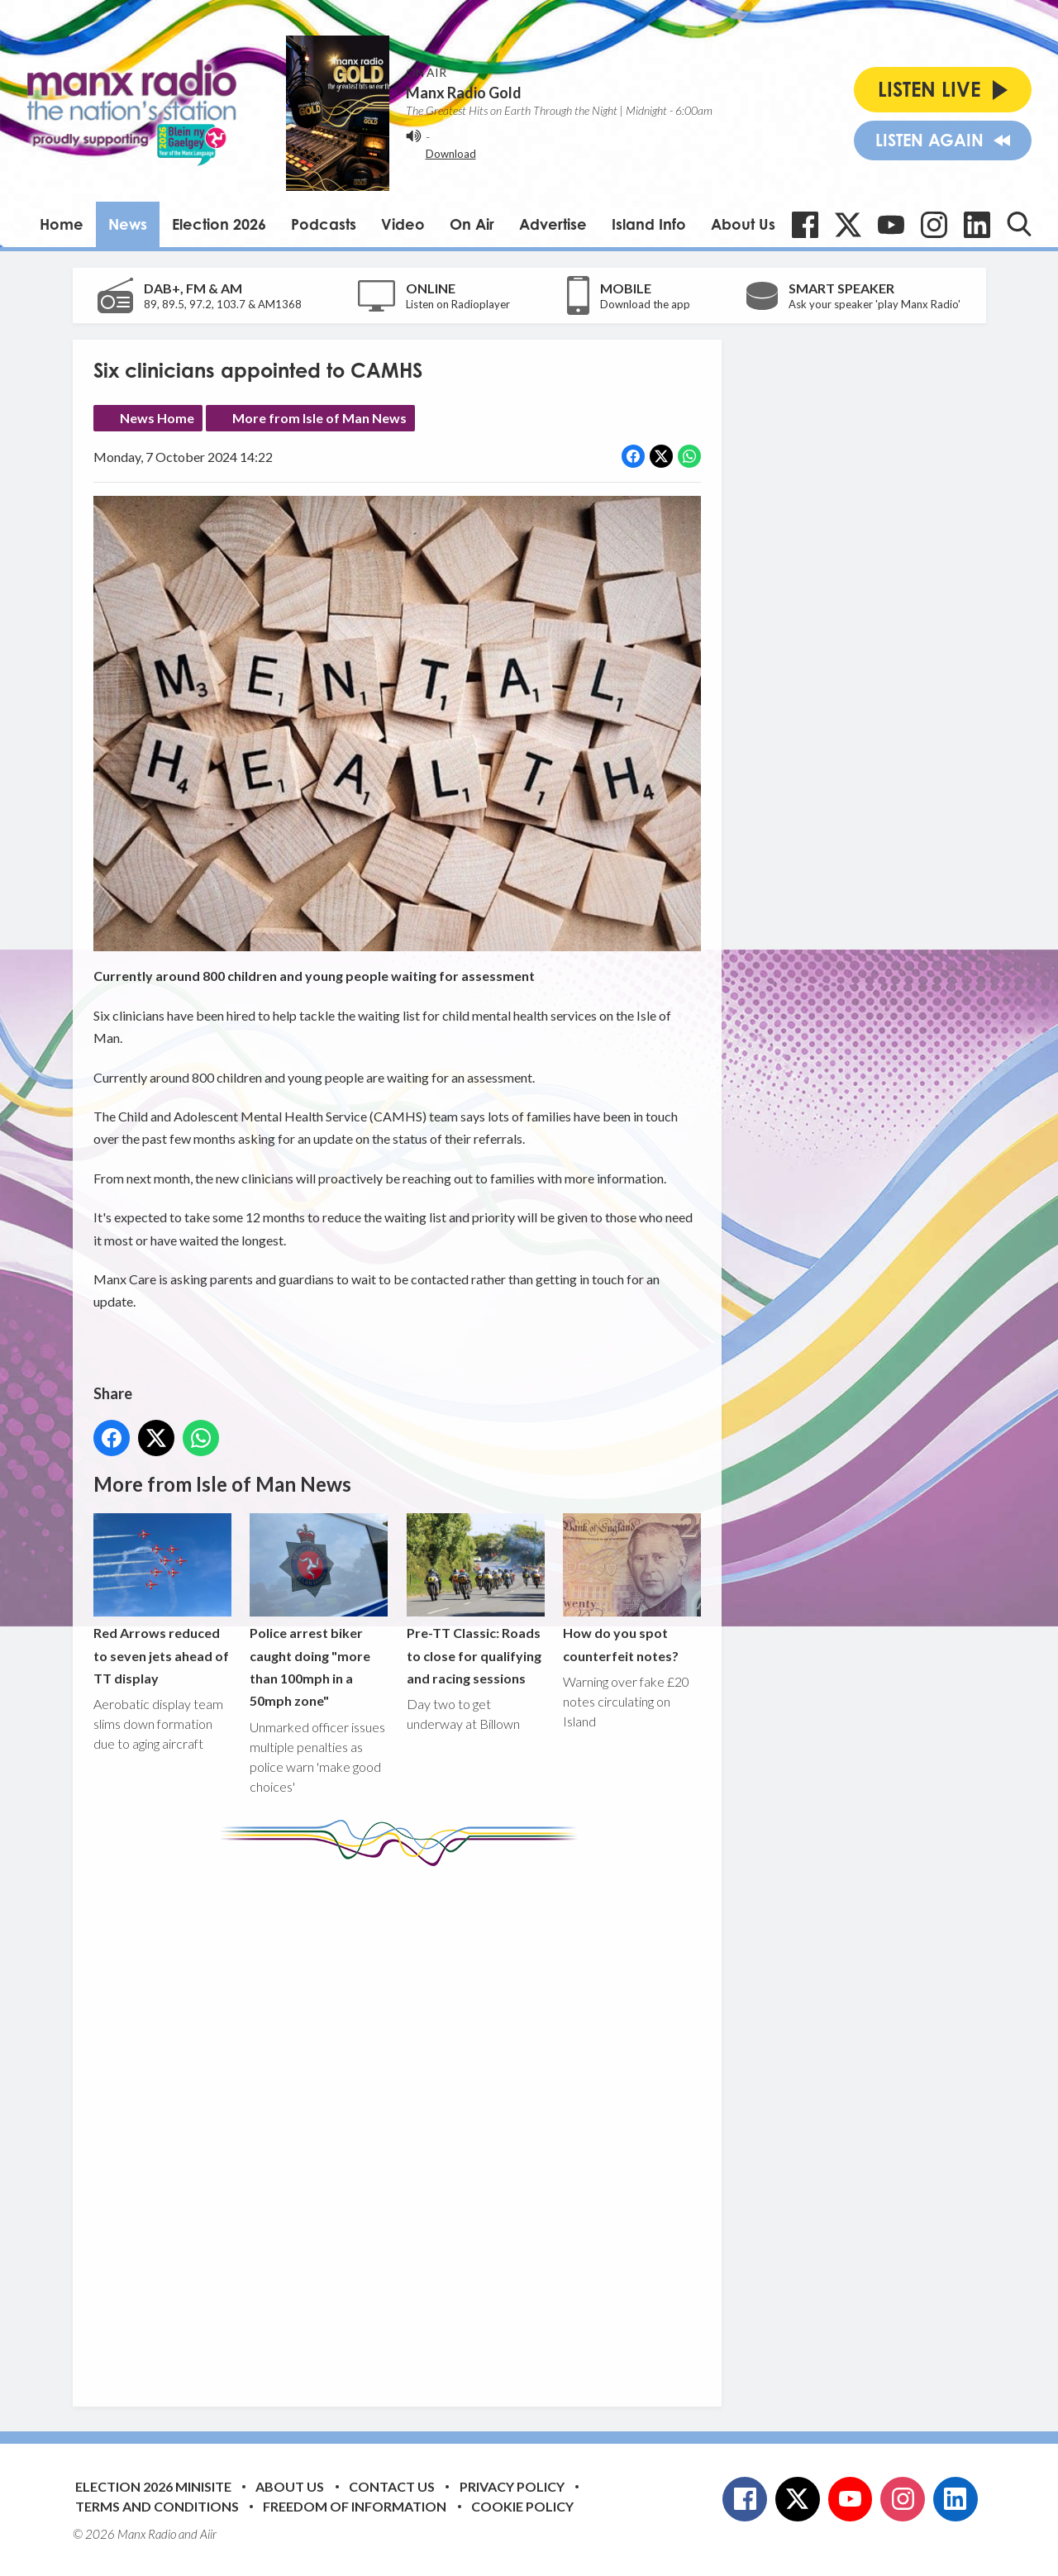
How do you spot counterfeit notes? (631, 1588)
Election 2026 (219, 224)
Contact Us (392, 2486)
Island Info (649, 224)
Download (451, 153)
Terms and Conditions (157, 2506)
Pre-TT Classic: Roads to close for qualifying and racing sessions (475, 1599)
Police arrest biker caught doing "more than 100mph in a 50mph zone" (319, 1611)
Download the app (645, 304)
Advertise (553, 224)
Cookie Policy (522, 2506)
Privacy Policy (512, 2486)
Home (61, 224)
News (127, 224)
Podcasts (323, 224)
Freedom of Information (354, 2506)
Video (403, 224)
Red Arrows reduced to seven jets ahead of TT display (162, 1599)
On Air (472, 224)
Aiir (208, 2533)
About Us (743, 224)
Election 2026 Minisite (153, 2486)
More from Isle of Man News (319, 418)
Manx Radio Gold (464, 92)
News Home (157, 418)
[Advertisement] (403, 2124)
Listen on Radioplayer (458, 304)
